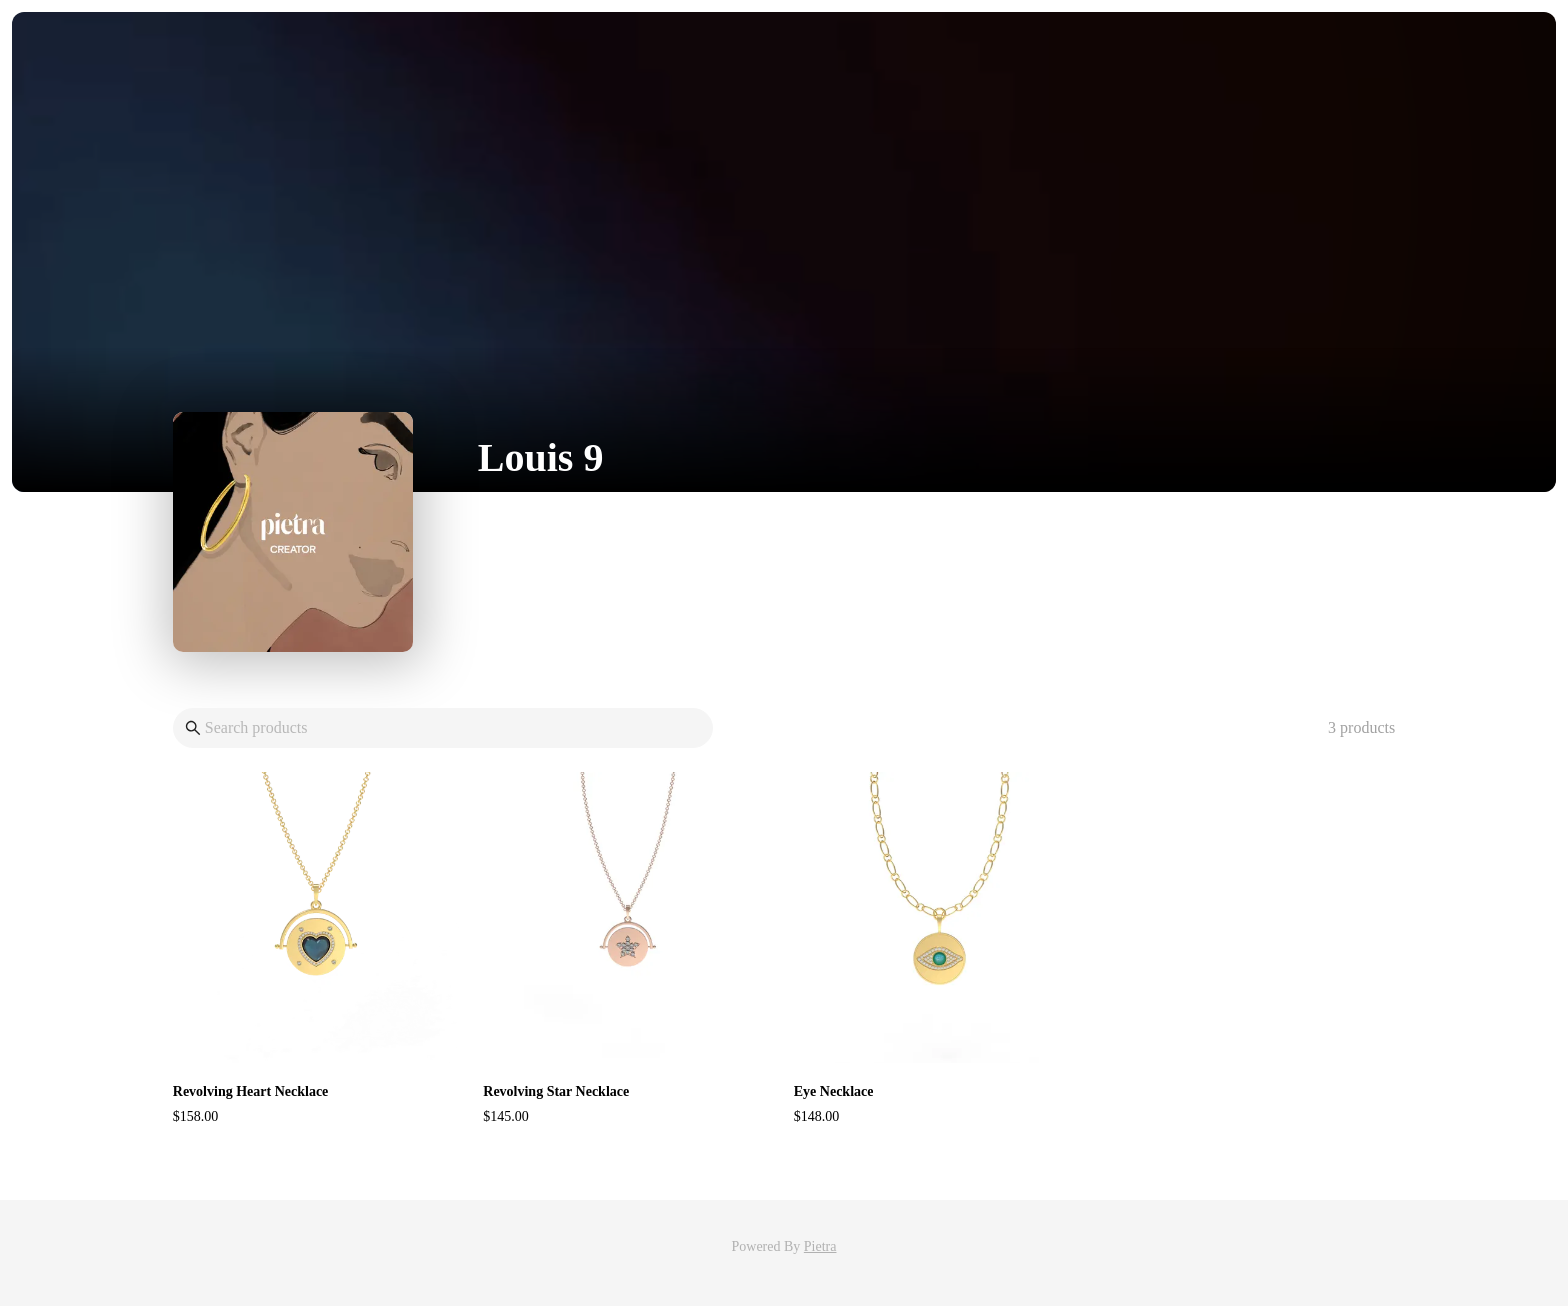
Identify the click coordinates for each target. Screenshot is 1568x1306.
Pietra (820, 1246)
